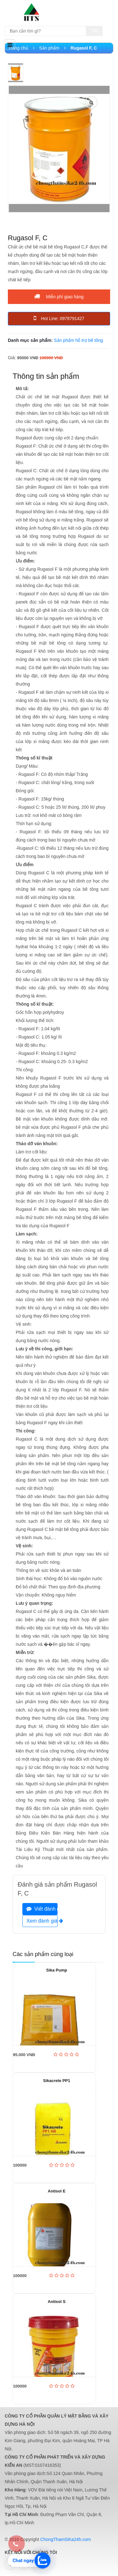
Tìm (94, 30)
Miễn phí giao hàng (58, 296)
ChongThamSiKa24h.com (65, 2539)
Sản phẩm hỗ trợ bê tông (78, 340)
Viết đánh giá (42, 1909)
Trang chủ (21, 48)
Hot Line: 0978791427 (59, 318)
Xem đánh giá (42, 1921)
